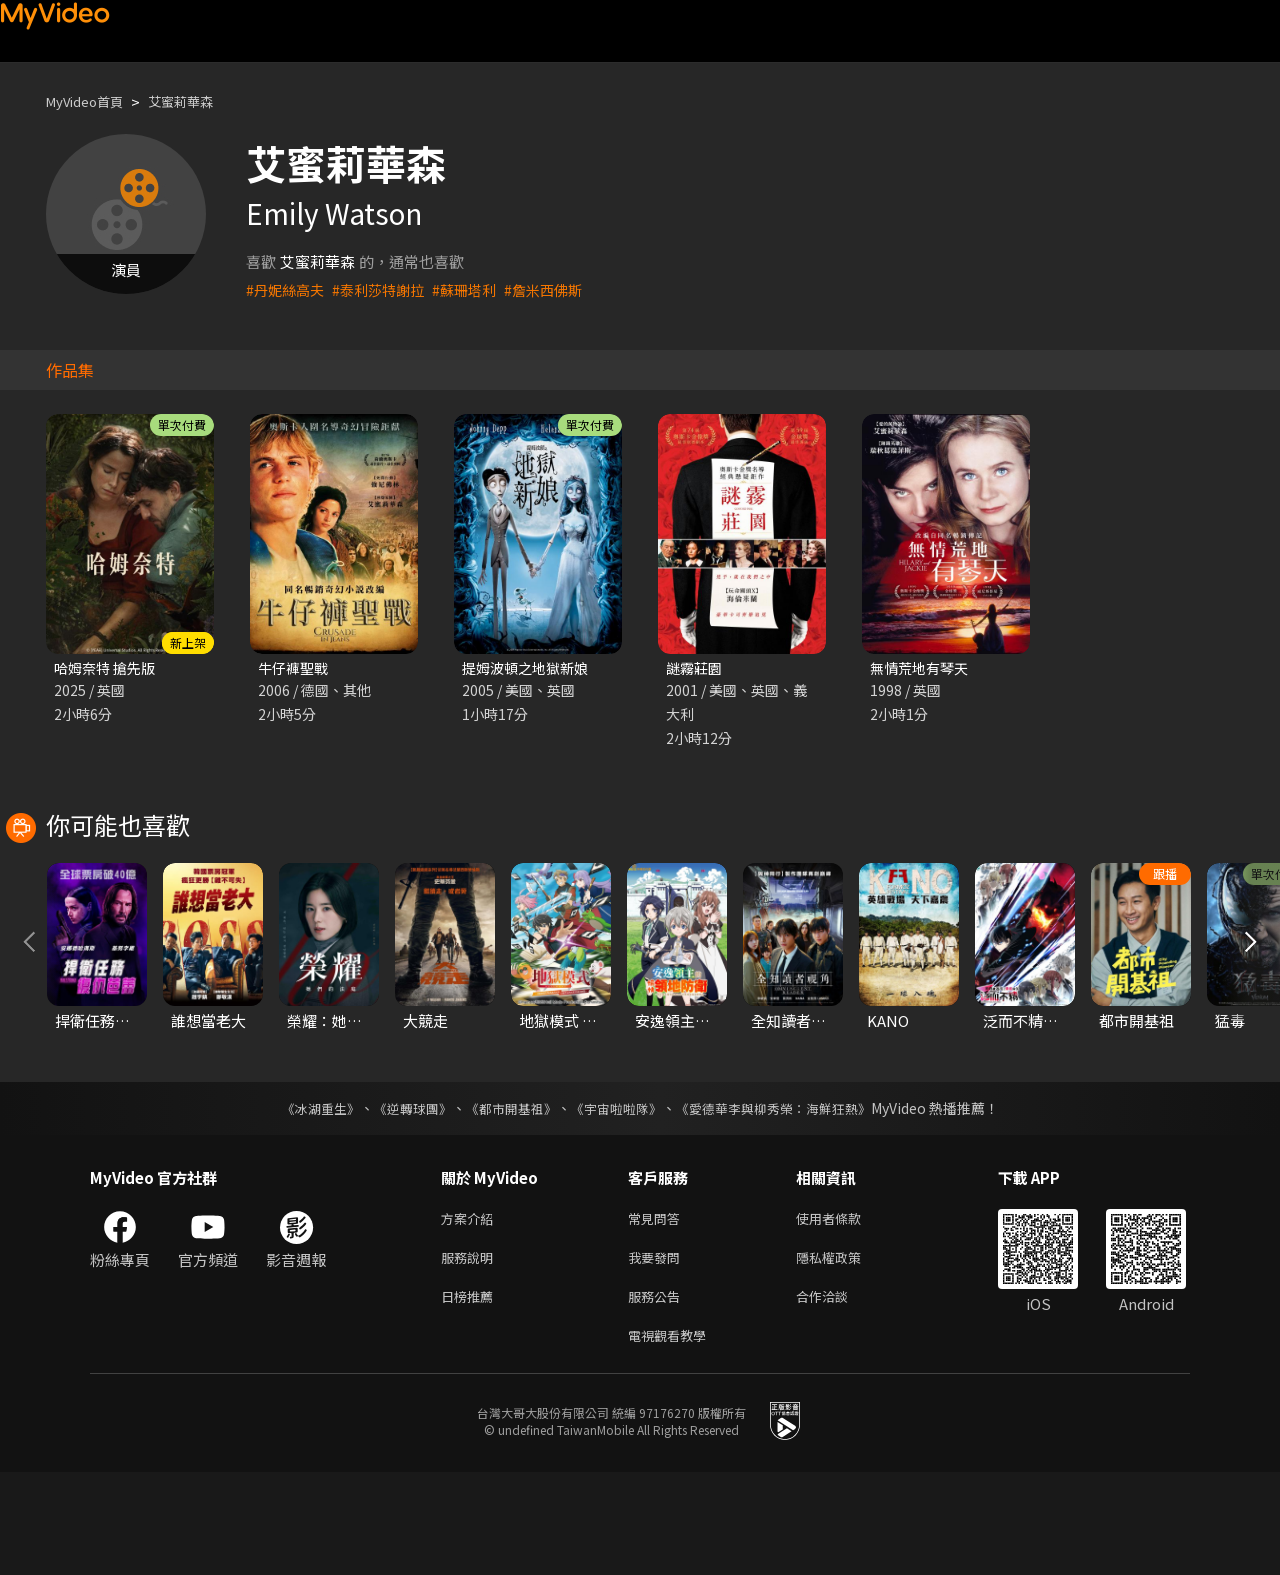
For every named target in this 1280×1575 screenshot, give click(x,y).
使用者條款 (845, 1310)
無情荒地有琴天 (922, 668)
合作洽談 (838, 1394)
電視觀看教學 (673, 1436)
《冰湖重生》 (303, 1199)
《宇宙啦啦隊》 (618, 1199)
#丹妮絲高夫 (287, 289)
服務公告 (658, 1394)
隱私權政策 (845, 1352)
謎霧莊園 (696, 668)
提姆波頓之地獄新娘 (529, 668)
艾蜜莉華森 (199, 101)
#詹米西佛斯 (560, 289)
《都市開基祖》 (506, 1199)
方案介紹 (471, 1310)
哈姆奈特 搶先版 (108, 668)
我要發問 (658, 1352)
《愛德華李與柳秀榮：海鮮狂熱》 (786, 1199)
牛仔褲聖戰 (295, 668)
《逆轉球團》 (401, 1199)
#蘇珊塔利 (477, 289)
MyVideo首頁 (91, 101)
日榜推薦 (471, 1394)
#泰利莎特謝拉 (386, 289)
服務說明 (471, 1352)
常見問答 (658, 1310)
